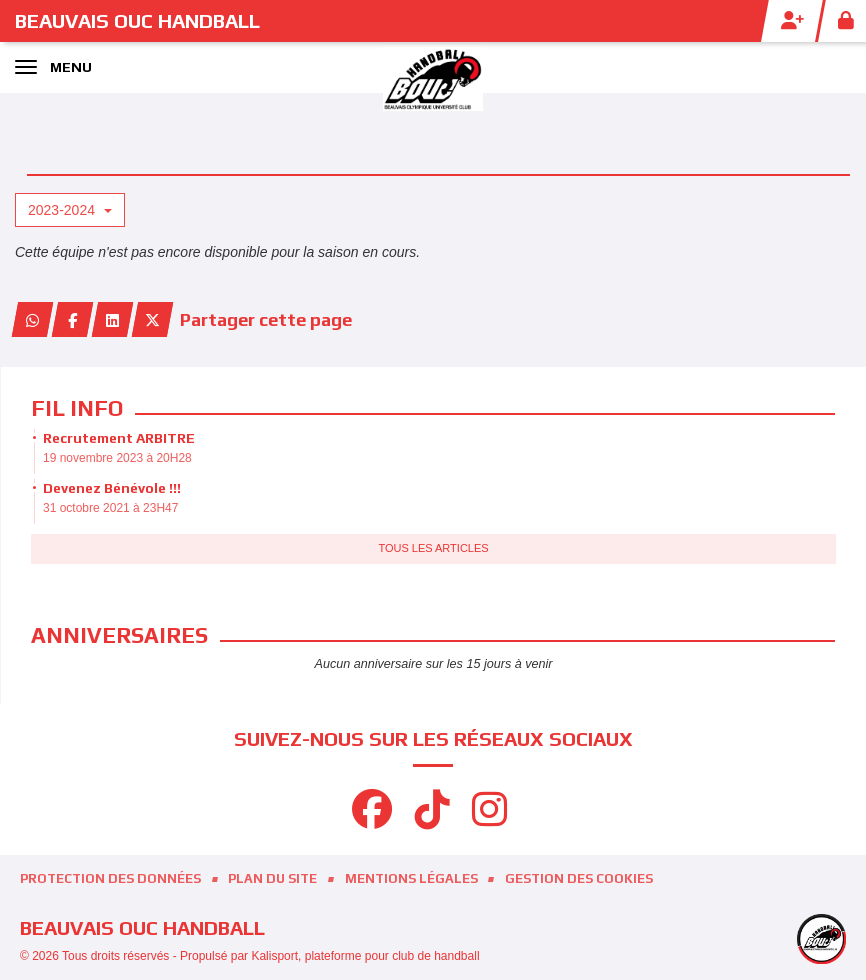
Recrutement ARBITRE (119, 438)
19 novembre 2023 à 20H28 (117, 458)
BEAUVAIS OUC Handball (137, 20)
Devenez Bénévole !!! (112, 488)
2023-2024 (70, 210)
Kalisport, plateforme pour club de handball (365, 956)
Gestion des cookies (579, 878)
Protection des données (110, 878)
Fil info (77, 408)
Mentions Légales (411, 878)
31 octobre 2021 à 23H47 (110, 508)
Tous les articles (433, 548)
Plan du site (272, 878)
